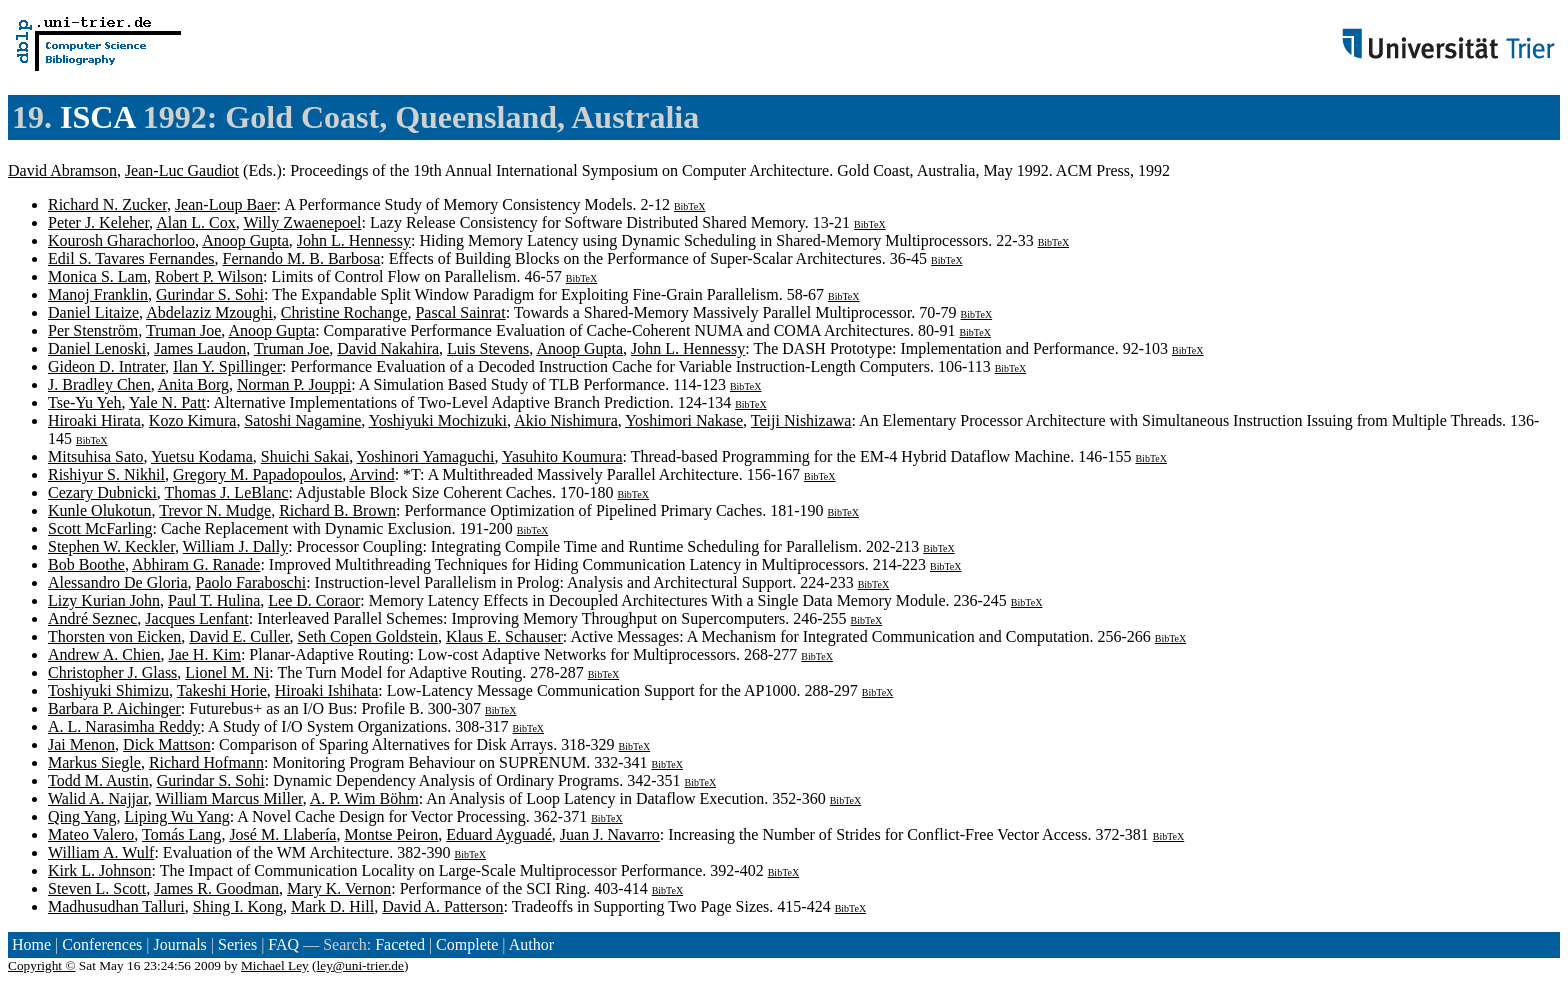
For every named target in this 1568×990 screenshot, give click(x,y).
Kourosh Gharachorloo (121, 240)
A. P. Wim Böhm (364, 798)
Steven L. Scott (97, 888)
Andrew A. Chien (104, 654)
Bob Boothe (86, 564)
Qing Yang (82, 816)
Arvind (371, 474)
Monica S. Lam (97, 276)
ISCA (97, 117)
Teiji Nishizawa (801, 420)
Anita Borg (193, 384)
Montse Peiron (391, 834)
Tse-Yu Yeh (85, 402)
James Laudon (200, 348)
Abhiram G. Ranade (196, 564)
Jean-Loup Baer (226, 204)
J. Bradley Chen (99, 384)
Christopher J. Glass (112, 672)
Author (531, 944)
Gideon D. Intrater (106, 366)
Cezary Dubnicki (102, 492)
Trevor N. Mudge (215, 510)
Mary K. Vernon (339, 888)
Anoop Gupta (245, 240)
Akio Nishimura (566, 420)
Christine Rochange (344, 312)
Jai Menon (81, 744)
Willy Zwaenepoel (302, 222)
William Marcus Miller (229, 798)
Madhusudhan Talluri (116, 906)
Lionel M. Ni (227, 672)
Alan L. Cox (196, 222)
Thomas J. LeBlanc (227, 492)
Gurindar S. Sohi (210, 294)
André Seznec (92, 618)
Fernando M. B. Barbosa (302, 258)
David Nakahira (388, 348)
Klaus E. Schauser (504, 636)
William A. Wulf (101, 852)
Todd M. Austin (98, 780)
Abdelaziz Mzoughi (209, 312)
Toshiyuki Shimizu (108, 690)
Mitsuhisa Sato (96, 456)
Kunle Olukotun (100, 510)
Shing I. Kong (238, 906)
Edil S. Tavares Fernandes (131, 258)
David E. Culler (239, 636)
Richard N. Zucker (107, 204)
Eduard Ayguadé (499, 834)
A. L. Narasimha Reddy (124, 726)
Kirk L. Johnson (100, 870)
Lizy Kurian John (104, 600)
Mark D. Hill (332, 906)
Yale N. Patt (167, 402)
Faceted (400, 944)
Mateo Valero (91, 834)
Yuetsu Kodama (202, 456)
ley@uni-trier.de (360, 965)
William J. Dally (236, 546)
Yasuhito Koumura (562, 456)
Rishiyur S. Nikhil (106, 474)
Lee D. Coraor (314, 600)
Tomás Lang (181, 834)
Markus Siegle (94, 762)
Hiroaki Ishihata (327, 690)
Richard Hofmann (206, 762)
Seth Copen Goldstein (368, 636)
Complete (467, 944)
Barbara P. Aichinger (114, 708)
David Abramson (62, 170)
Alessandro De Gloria (118, 582)
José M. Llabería (282, 834)
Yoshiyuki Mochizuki (438, 420)
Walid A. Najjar (98, 798)
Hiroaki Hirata (94, 420)
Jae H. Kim (204, 654)
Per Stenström (93, 330)
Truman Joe (183, 330)
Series (237, 944)
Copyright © (42, 965)
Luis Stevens (488, 348)
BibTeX (690, 206)
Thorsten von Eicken (114, 636)
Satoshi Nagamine (302, 420)
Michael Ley (275, 965)
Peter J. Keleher (98, 222)
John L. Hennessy (354, 240)
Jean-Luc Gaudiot (182, 170)
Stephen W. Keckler (111, 546)
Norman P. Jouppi (294, 384)
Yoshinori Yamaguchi (426, 456)
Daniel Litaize (93, 312)
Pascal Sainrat (460, 312)
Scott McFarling (100, 528)
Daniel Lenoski (97, 348)
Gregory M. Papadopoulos (257, 474)
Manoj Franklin (98, 294)
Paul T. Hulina (214, 600)
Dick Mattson (167, 744)
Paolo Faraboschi (251, 582)
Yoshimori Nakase (684, 420)
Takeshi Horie (222, 690)
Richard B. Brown (337, 510)
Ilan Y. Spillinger (227, 366)
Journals (179, 944)
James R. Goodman (216, 888)
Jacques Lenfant (197, 618)
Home (31, 944)
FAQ (283, 944)
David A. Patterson (442, 906)
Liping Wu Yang (176, 816)
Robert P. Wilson (209, 276)
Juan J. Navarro (610, 834)
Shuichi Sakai (305, 456)
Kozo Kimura (193, 420)
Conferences (102, 944)
